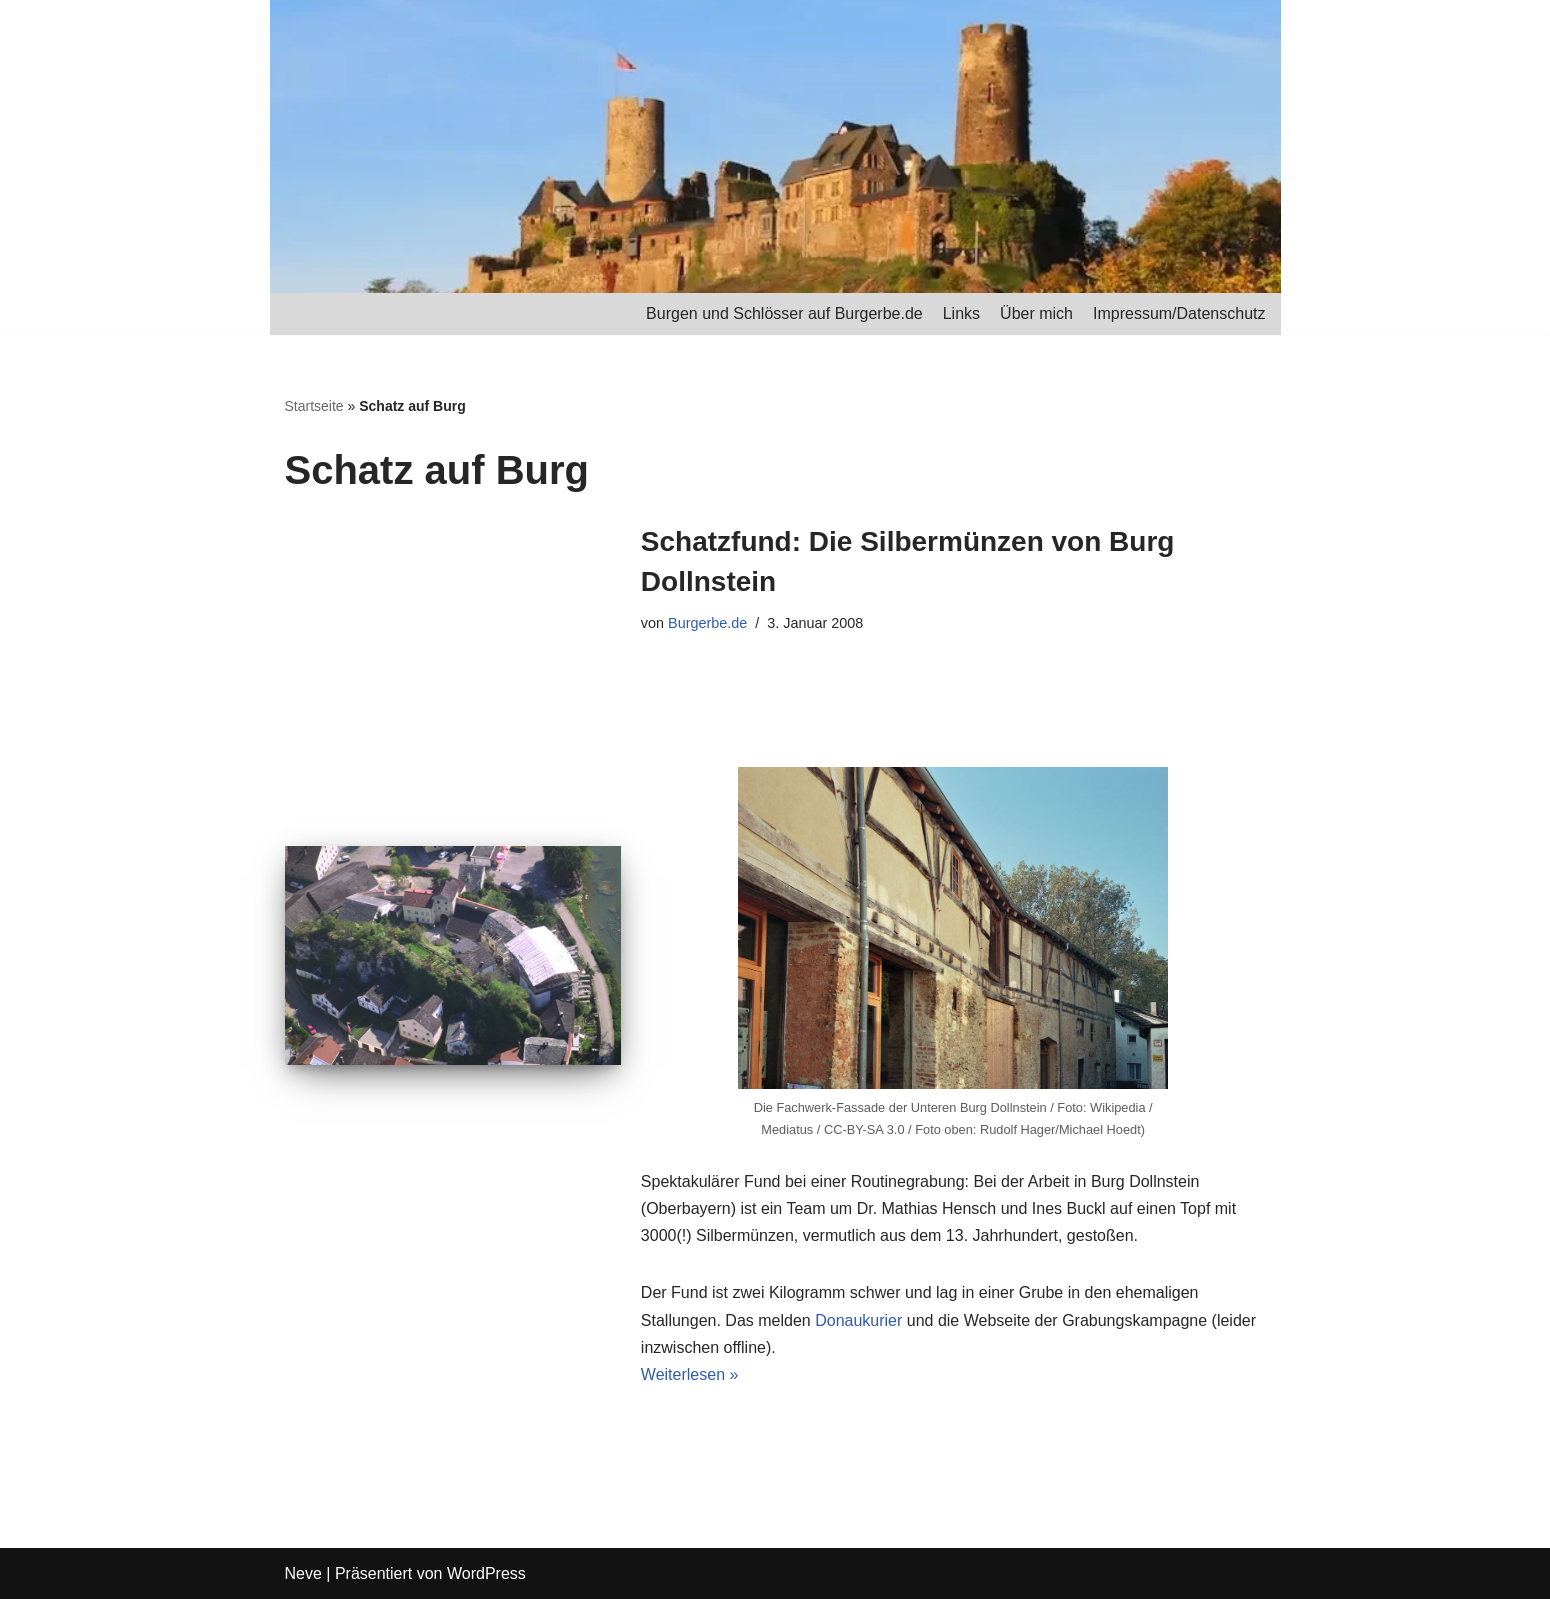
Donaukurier (858, 1320)
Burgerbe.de (707, 623)
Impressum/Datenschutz (1179, 313)
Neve (303, 1573)
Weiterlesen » (690, 1374)
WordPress (486, 1573)
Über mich (1036, 313)
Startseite (314, 406)
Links (961, 313)
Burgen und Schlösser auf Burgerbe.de (784, 313)
